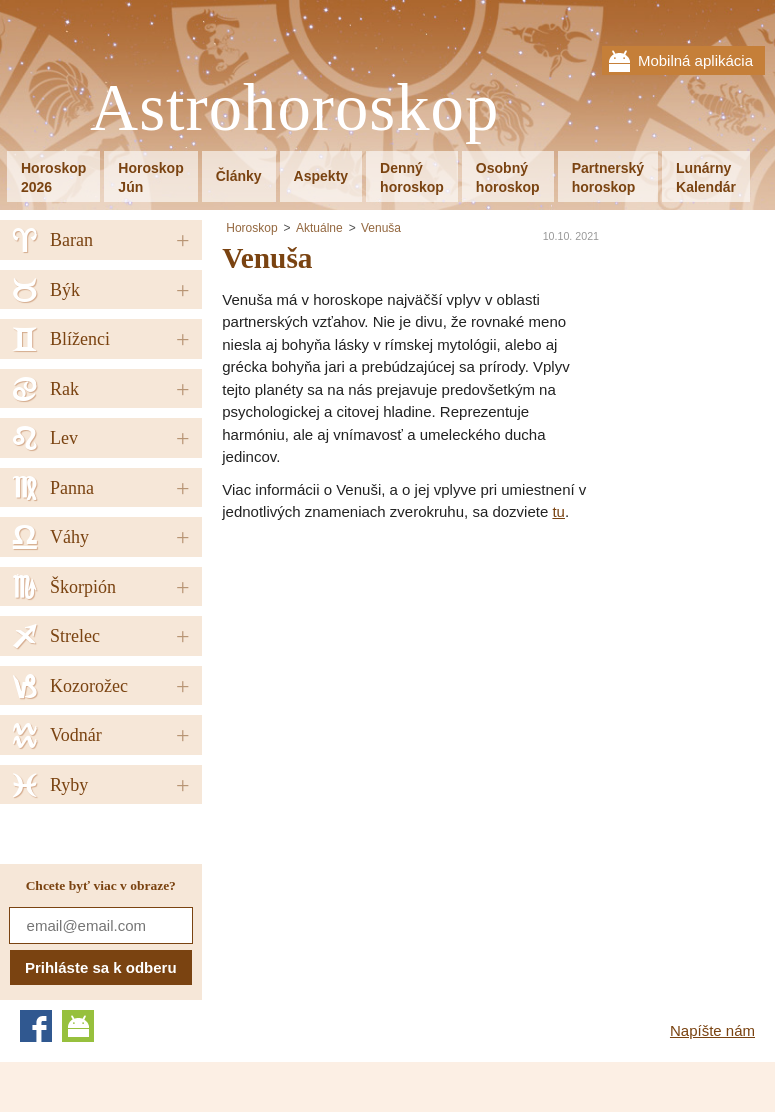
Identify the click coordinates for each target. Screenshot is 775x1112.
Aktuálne (319, 228)
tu (558, 511)
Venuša (381, 228)
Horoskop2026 (53, 177)
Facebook (36, 1026)
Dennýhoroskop (412, 177)
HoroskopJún (150, 177)
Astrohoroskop (294, 108)
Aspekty (321, 176)
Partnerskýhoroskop (608, 177)
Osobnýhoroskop (508, 177)
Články (239, 176)
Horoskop (251, 228)
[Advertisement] (390, 674)
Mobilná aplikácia (695, 60)
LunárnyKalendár (706, 177)
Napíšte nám (712, 1030)
